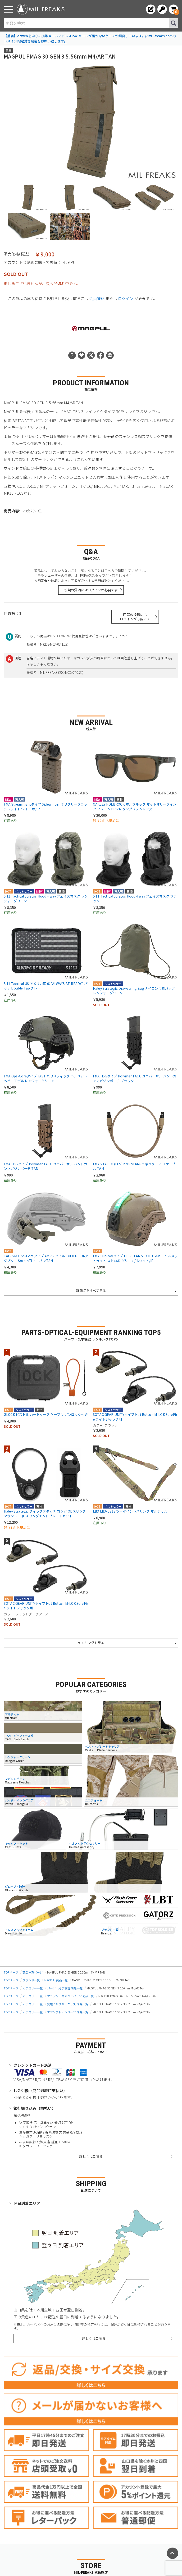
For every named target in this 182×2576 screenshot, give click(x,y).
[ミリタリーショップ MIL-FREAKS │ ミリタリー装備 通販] (40, 9)
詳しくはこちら (91, 2156)
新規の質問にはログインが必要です (91, 590)
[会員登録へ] (150, 9)
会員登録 (97, 298)
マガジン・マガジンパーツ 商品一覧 (70, 1996)
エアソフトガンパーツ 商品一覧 (67, 2012)
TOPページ (11, 1972)
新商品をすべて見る (91, 1290)
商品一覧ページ (33, 1972)
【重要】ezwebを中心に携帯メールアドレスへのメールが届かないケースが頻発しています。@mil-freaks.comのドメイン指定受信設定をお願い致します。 (90, 38)
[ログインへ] (162, 9)
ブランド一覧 (31, 1980)
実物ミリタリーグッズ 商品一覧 (67, 2004)
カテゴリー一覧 (33, 1988)
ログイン (125, 298)
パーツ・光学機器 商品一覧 (64, 1988)
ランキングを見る (90, 1642)
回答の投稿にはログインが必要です (135, 616)
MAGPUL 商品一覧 (56, 1980)
